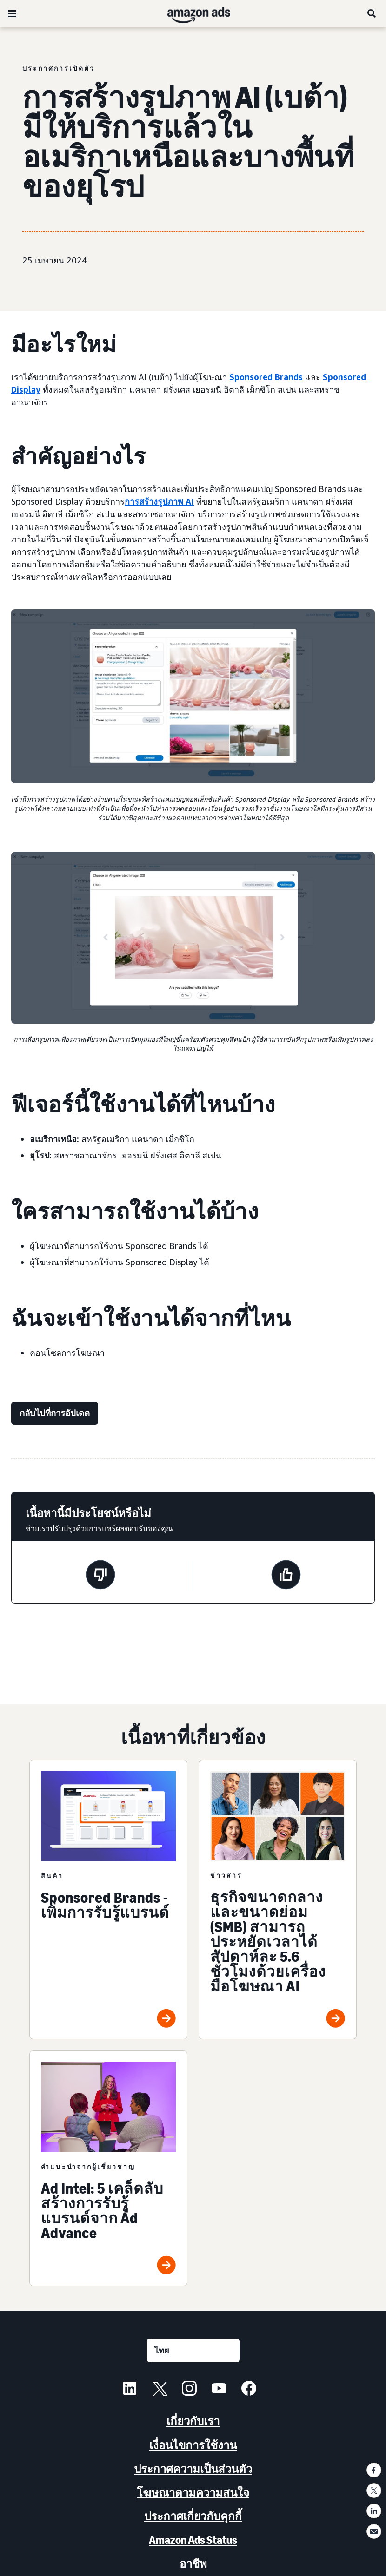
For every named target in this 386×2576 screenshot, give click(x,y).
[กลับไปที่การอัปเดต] (54, 1413)
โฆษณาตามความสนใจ (193, 2492)
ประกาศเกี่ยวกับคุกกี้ (193, 2516)
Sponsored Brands (266, 377)
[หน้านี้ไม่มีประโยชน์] (100, 1576)
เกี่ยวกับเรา (193, 2421)
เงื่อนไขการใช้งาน (193, 2445)
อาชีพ (193, 2563)
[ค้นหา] (372, 13)
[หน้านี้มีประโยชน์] (286, 1576)
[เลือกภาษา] (193, 2350)
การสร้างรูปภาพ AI (159, 501)
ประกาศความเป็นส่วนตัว (193, 2469)
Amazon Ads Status (193, 2540)
